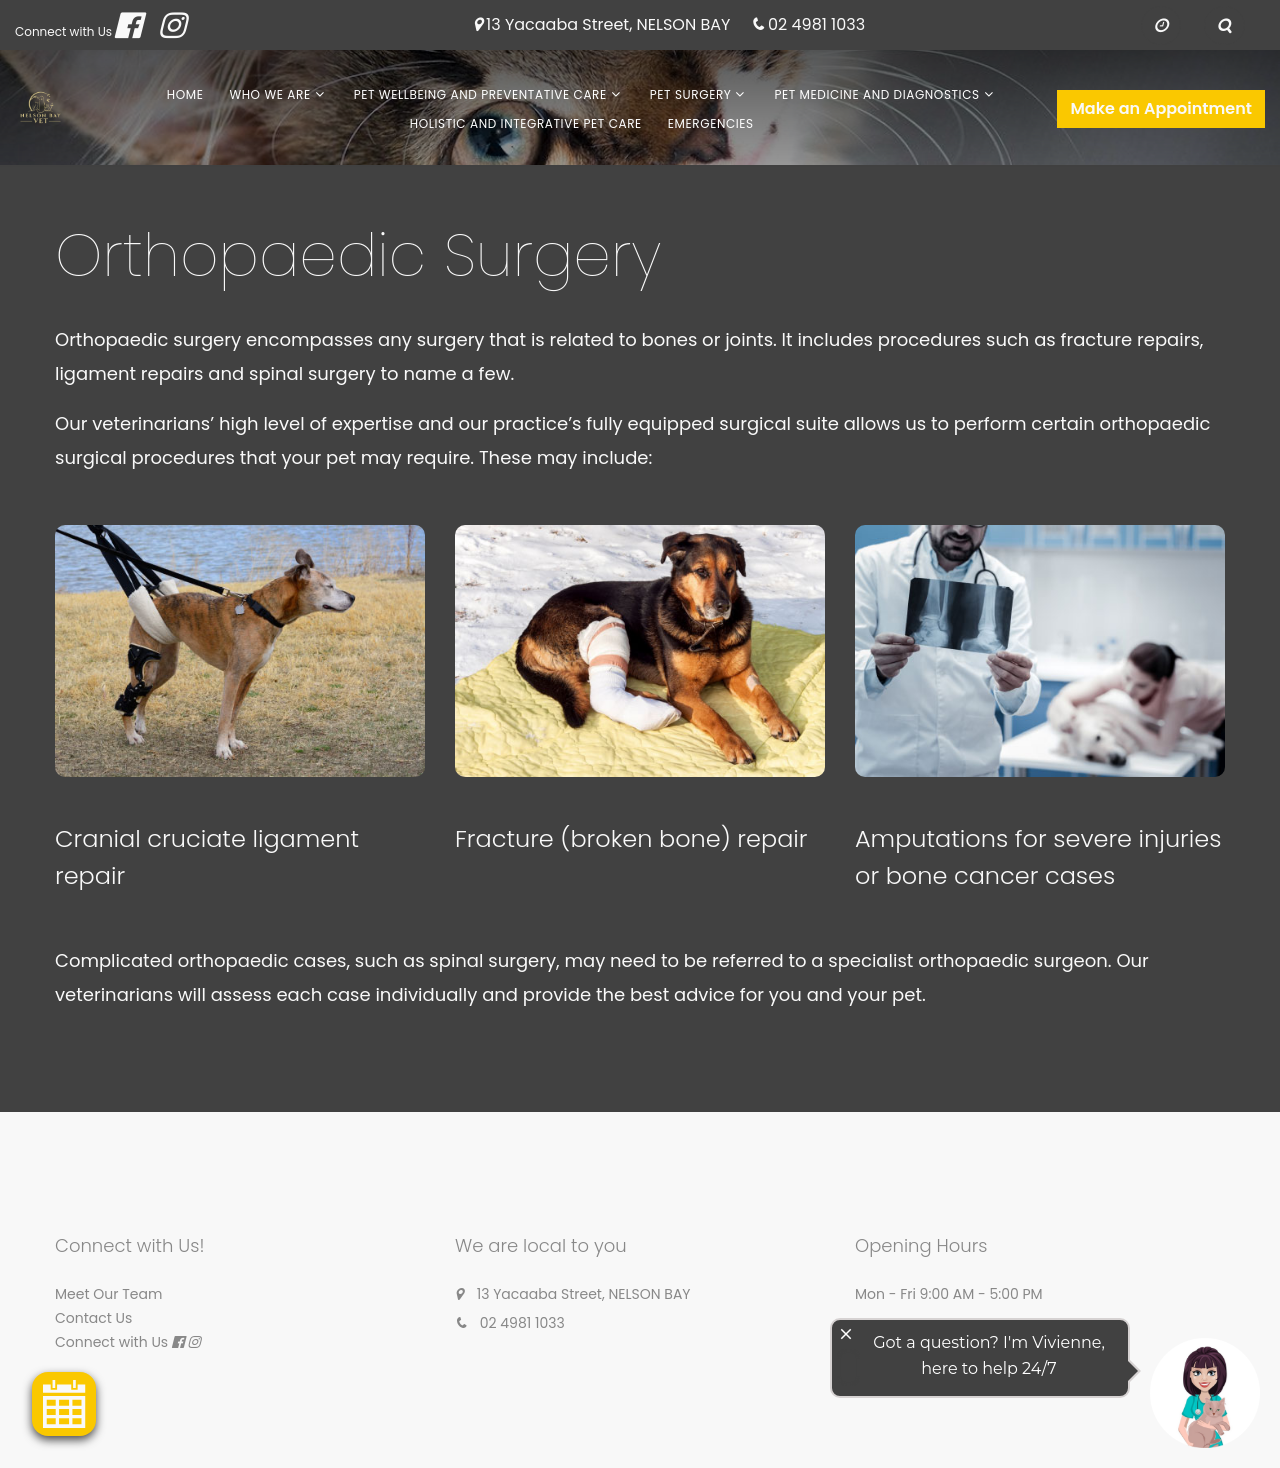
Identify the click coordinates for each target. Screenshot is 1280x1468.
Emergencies (711, 123)
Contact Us (93, 1318)
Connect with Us (63, 31)
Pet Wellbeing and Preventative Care (480, 94)
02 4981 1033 (816, 25)
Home (185, 94)
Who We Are (269, 94)
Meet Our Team (108, 1294)
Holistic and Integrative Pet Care (526, 123)
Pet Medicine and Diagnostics (876, 94)
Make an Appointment (1161, 108)
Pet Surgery (691, 94)
